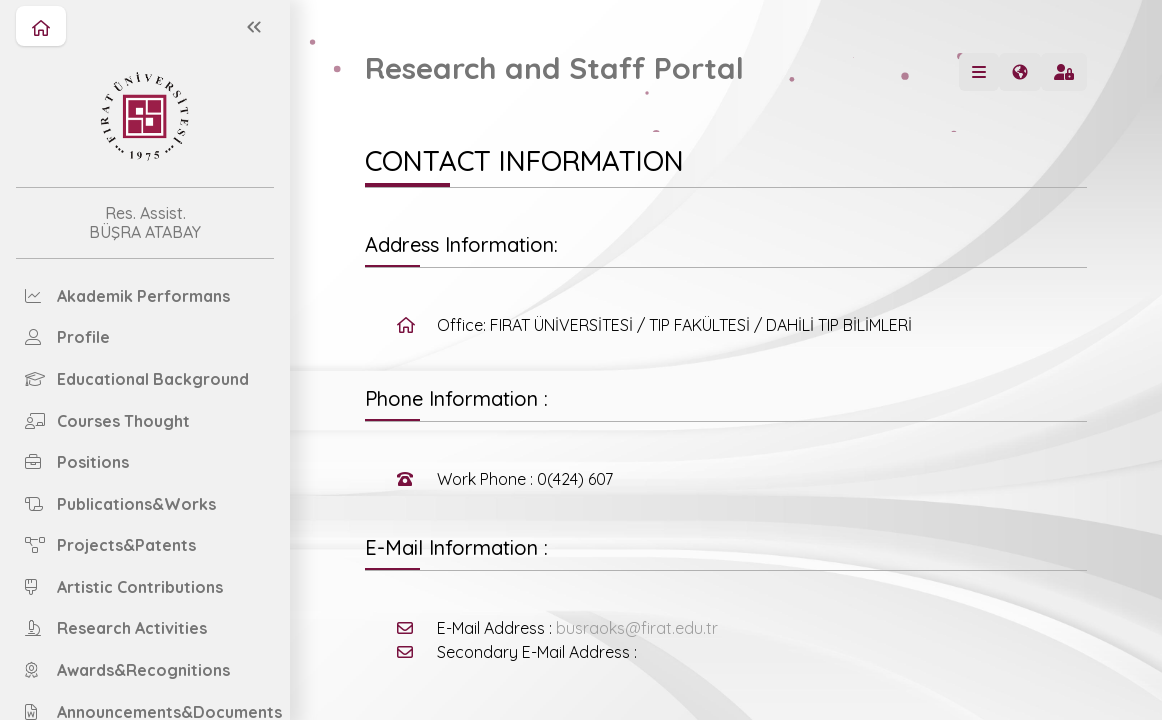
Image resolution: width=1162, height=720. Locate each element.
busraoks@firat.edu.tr (637, 628)
